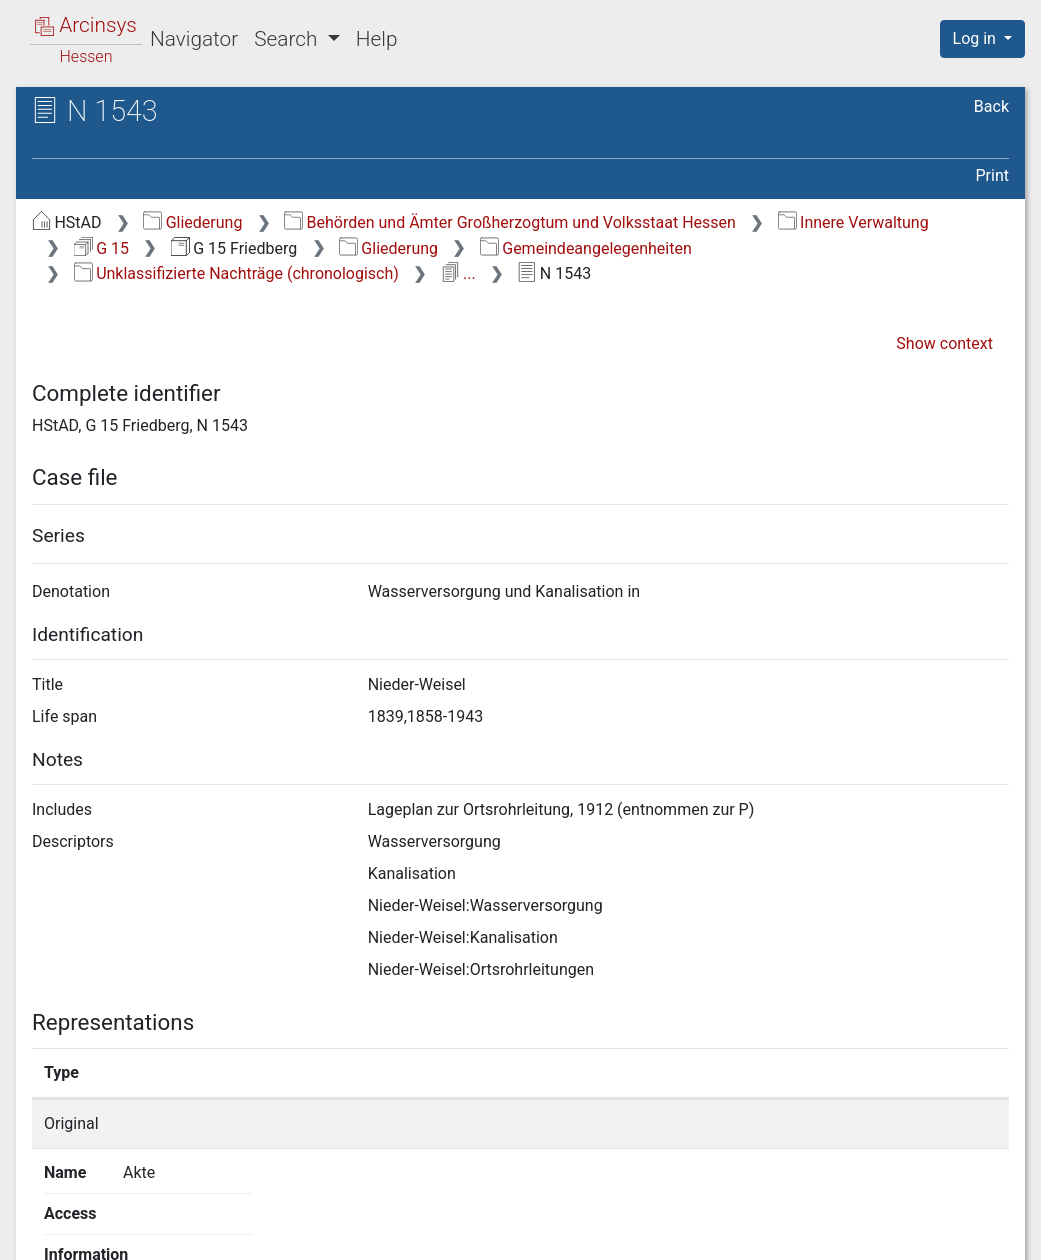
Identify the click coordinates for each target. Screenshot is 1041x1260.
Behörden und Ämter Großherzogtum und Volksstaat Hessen (510, 222)
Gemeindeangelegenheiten (586, 248)
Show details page (775, 1123)
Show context (944, 343)
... (458, 273)
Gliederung (192, 222)
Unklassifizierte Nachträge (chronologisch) (236, 273)
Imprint (991, 1233)
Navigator (194, 39)
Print (992, 175)
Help (377, 39)
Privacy (744, 1233)
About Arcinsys (611, 1233)
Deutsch (119, 1218)
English (45, 1218)
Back (991, 106)
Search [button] (288, 39)
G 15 (101, 248)
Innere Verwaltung (853, 222)
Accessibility (868, 1233)
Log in (976, 38)
